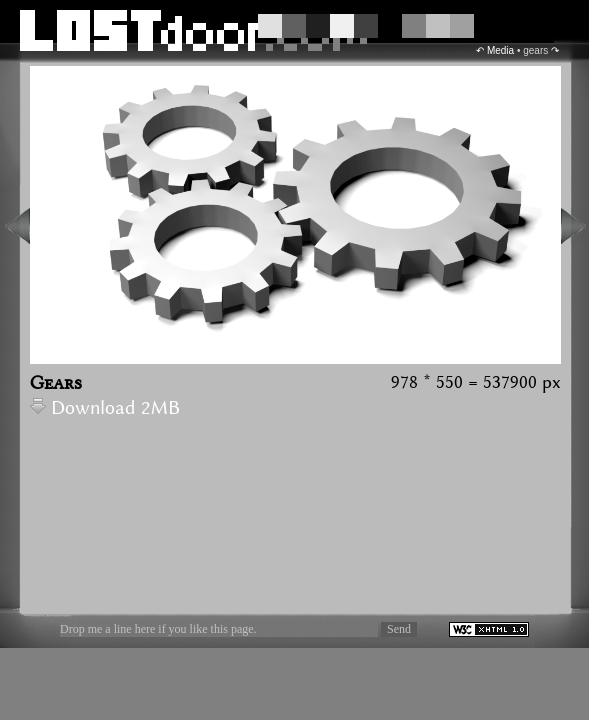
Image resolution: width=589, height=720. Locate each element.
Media (500, 50)
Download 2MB (105, 408)
